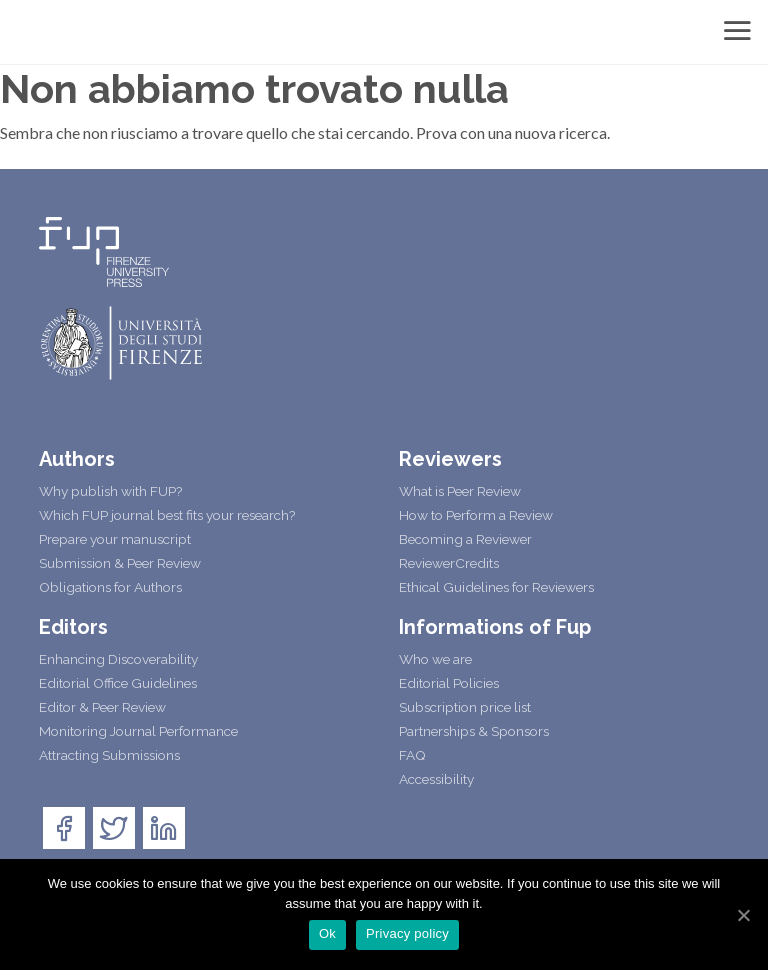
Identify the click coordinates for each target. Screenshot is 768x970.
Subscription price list (465, 707)
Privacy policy (407, 933)
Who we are (435, 659)
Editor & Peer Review (102, 707)
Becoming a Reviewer (465, 539)
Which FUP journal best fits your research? (167, 515)
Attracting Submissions (109, 755)
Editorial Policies (449, 683)
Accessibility (436, 779)
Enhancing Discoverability (118, 659)
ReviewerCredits (449, 563)
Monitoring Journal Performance (138, 731)
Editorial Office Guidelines (118, 683)
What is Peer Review (460, 491)
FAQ (412, 755)
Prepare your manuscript (115, 539)
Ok (327, 933)
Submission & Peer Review (120, 563)
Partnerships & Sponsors (474, 731)
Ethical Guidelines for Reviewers (496, 587)
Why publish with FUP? (110, 491)
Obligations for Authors (110, 587)
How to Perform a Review (476, 515)
